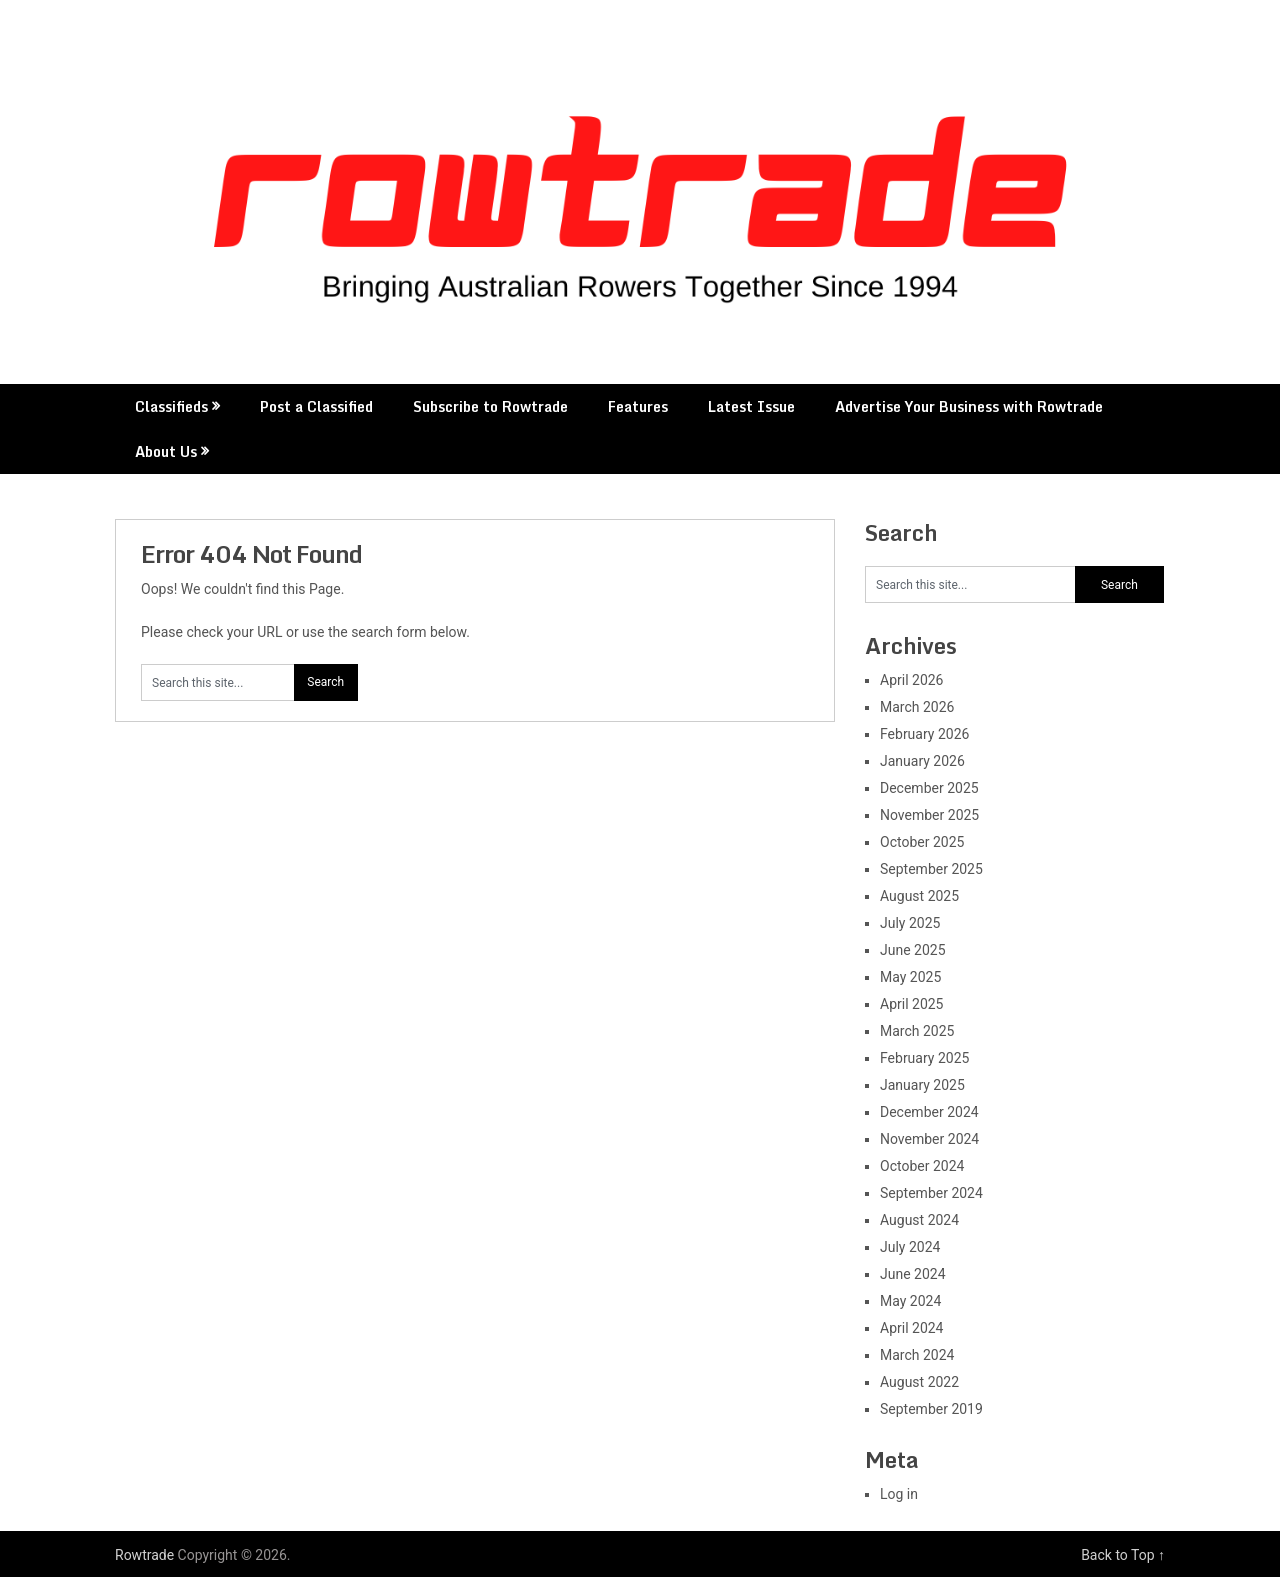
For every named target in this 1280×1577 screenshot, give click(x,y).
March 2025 (917, 1031)
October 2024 (922, 1166)
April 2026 (912, 680)
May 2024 (910, 1301)
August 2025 (919, 896)
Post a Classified (316, 406)
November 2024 (929, 1139)
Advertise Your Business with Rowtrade (969, 406)
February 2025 (924, 1058)
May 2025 (910, 977)
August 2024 (919, 1220)
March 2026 (917, 707)
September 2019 (931, 1409)
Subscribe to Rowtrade (490, 406)
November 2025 (929, 815)
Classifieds (171, 406)
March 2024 (917, 1355)
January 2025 (922, 1085)
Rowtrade (144, 1555)
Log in (899, 1494)
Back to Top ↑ (1123, 1555)
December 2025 (929, 788)
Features (638, 406)
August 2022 (919, 1382)
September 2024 (931, 1193)
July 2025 (910, 923)
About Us (166, 451)
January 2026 (922, 761)
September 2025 (931, 869)
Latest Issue (751, 406)
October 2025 (922, 842)
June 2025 (913, 950)
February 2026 (924, 734)
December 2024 (929, 1112)
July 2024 (910, 1247)
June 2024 (913, 1274)
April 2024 (912, 1328)
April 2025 (912, 1004)
